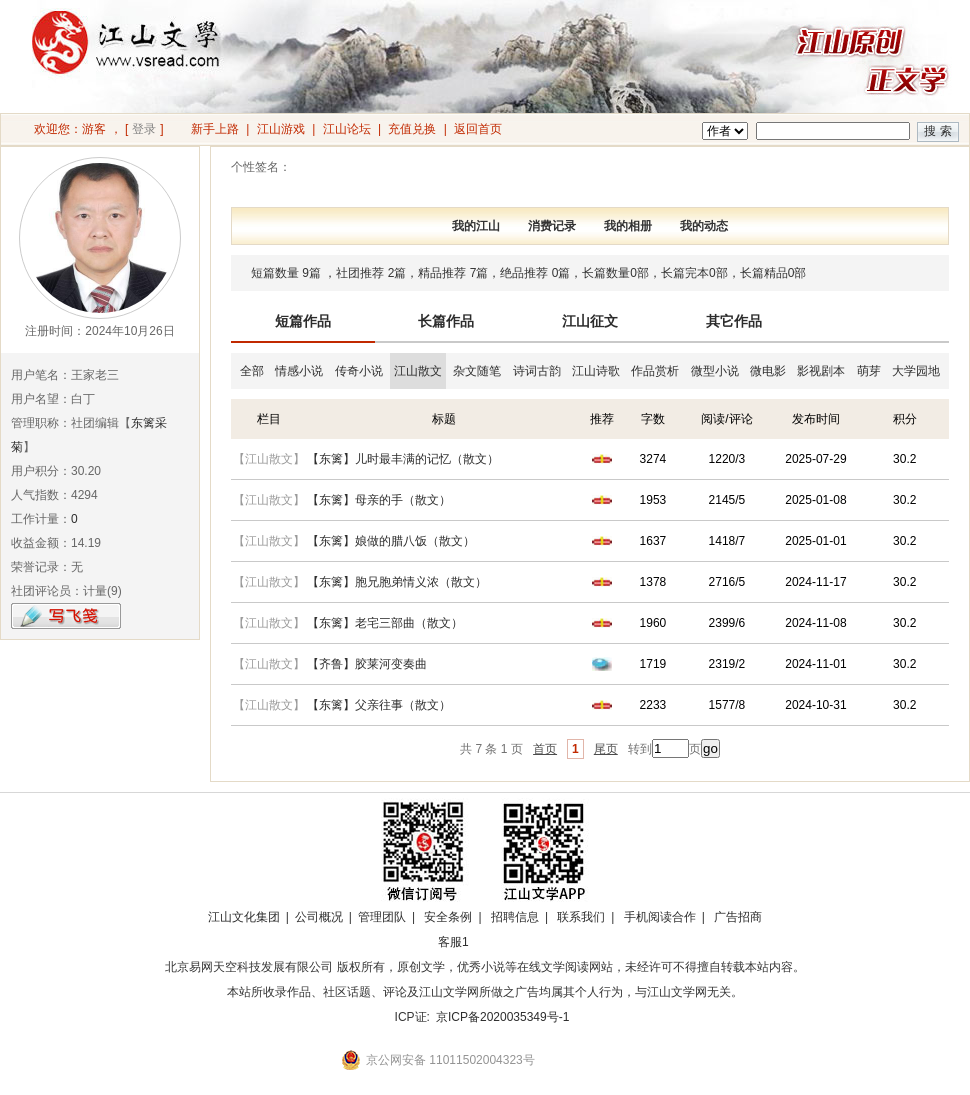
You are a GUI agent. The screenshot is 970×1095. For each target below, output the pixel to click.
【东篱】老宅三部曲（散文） (385, 623)
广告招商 (738, 917)
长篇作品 (446, 321)
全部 (252, 371)
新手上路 (215, 129)
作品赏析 (655, 371)
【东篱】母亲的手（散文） (379, 500)
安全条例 (448, 917)
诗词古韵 (537, 371)
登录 (144, 129)
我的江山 (476, 226)
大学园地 (916, 371)
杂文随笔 (477, 371)
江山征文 (590, 321)
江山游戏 (281, 129)
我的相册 (628, 226)
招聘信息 (515, 917)
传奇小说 (359, 371)
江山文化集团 (244, 917)
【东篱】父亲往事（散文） (379, 705)
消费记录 (552, 226)
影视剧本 (821, 371)
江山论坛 (347, 129)
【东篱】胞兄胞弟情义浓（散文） (397, 582)
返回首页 (478, 129)
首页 (545, 749)
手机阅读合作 (660, 917)
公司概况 (319, 917)
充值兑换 (412, 129)
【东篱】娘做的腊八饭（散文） (391, 541)
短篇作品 (303, 321)
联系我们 (581, 917)
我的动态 (704, 226)
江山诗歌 (596, 371)
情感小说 (299, 371)
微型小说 (715, 371)
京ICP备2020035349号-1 (502, 1017)
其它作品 (734, 321)
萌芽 (869, 371)
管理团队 (382, 917)
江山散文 (418, 371)
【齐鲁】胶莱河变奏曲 (367, 664)
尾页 (606, 749)
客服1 (453, 942)
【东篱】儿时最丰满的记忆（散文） (403, 459)
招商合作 (508, 942)
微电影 (768, 371)
